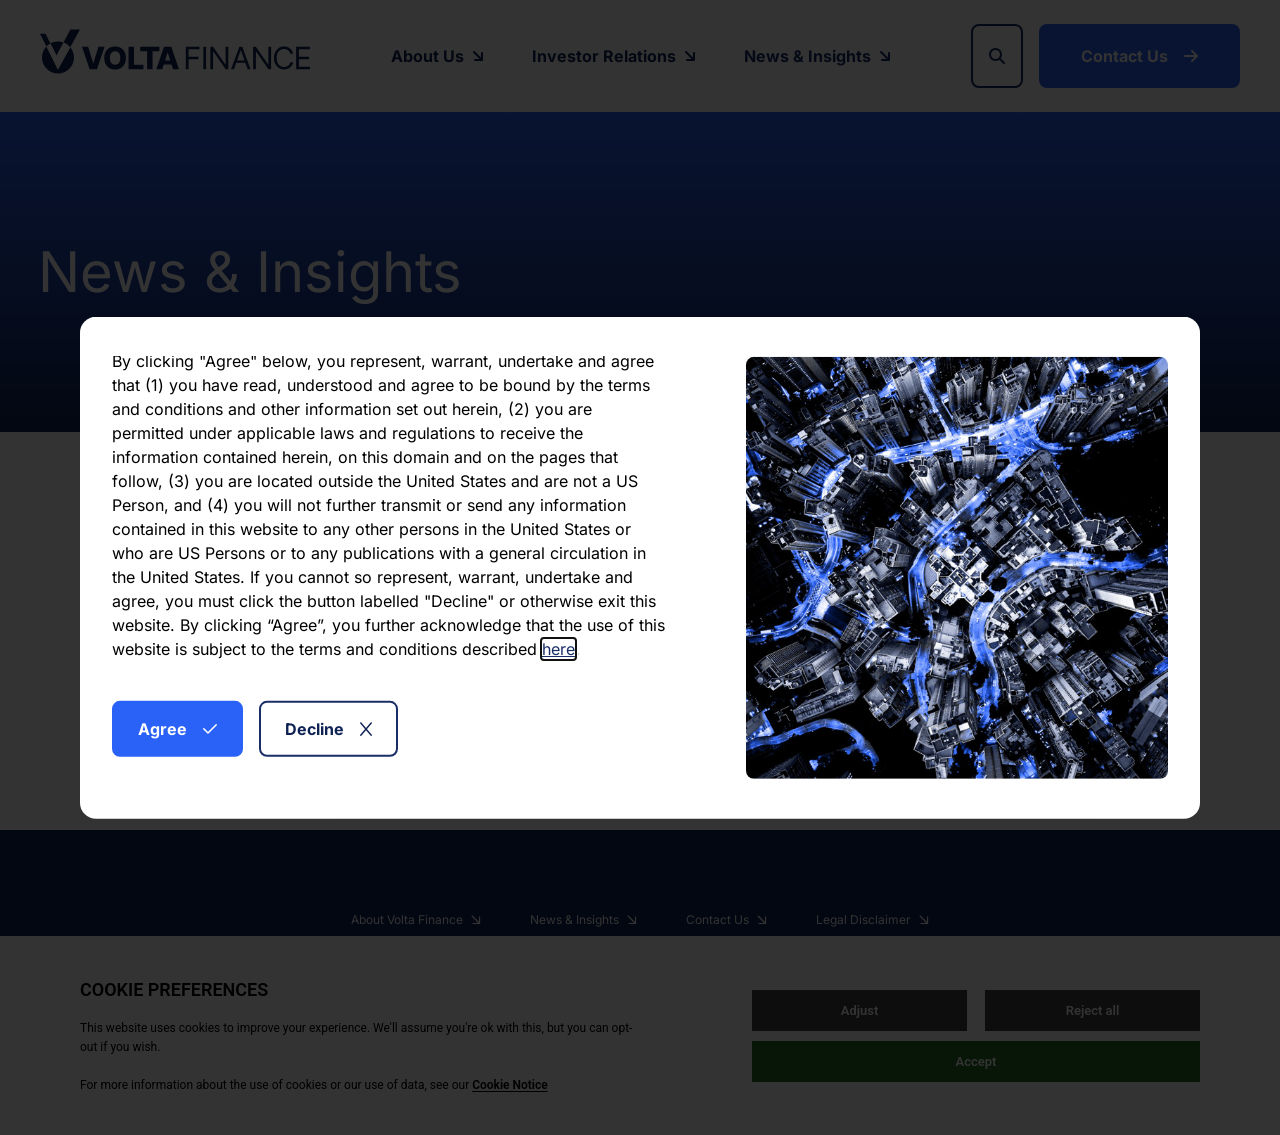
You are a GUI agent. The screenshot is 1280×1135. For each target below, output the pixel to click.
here (558, 648)
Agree (177, 728)
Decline (328, 728)
